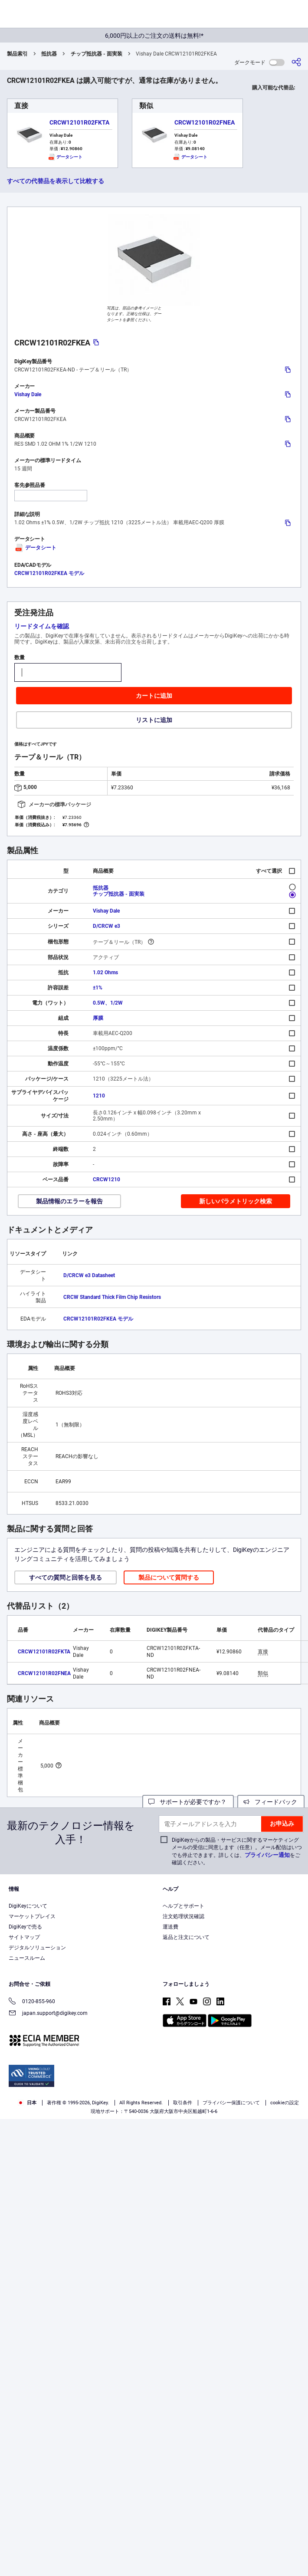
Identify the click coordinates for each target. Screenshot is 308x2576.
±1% (97, 988)
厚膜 (98, 1018)
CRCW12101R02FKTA (79, 122)
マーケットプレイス (32, 1916)
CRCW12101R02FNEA (204, 122)
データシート (35, 548)
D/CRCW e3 (106, 926)
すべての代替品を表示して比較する (55, 180)
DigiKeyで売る (25, 1927)
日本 (27, 2103)
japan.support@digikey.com (48, 2014)
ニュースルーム (27, 1958)
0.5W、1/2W (108, 1003)
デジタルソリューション (37, 1948)
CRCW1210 (106, 1179)
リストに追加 (154, 719)
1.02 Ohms (105, 972)
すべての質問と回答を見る (65, 1577)
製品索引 (17, 54)
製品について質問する (168, 1577)
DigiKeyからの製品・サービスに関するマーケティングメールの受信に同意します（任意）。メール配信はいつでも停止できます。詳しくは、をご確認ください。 (237, 1851)
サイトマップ (24, 1937)
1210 (99, 1096)
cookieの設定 (284, 2103)
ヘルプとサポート (183, 1906)
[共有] (296, 62)
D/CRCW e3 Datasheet (89, 1275)
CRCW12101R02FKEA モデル (49, 573)
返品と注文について (186, 1937)
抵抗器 (49, 54)
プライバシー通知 (267, 1855)
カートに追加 (154, 695)
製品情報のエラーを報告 (69, 1201)
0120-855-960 (32, 2002)
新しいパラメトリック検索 (235, 1201)
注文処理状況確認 (183, 1916)
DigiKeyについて (28, 1906)
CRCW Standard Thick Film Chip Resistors (112, 1297)
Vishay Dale (27, 394)
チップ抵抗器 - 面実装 (96, 54)
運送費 (170, 1927)
